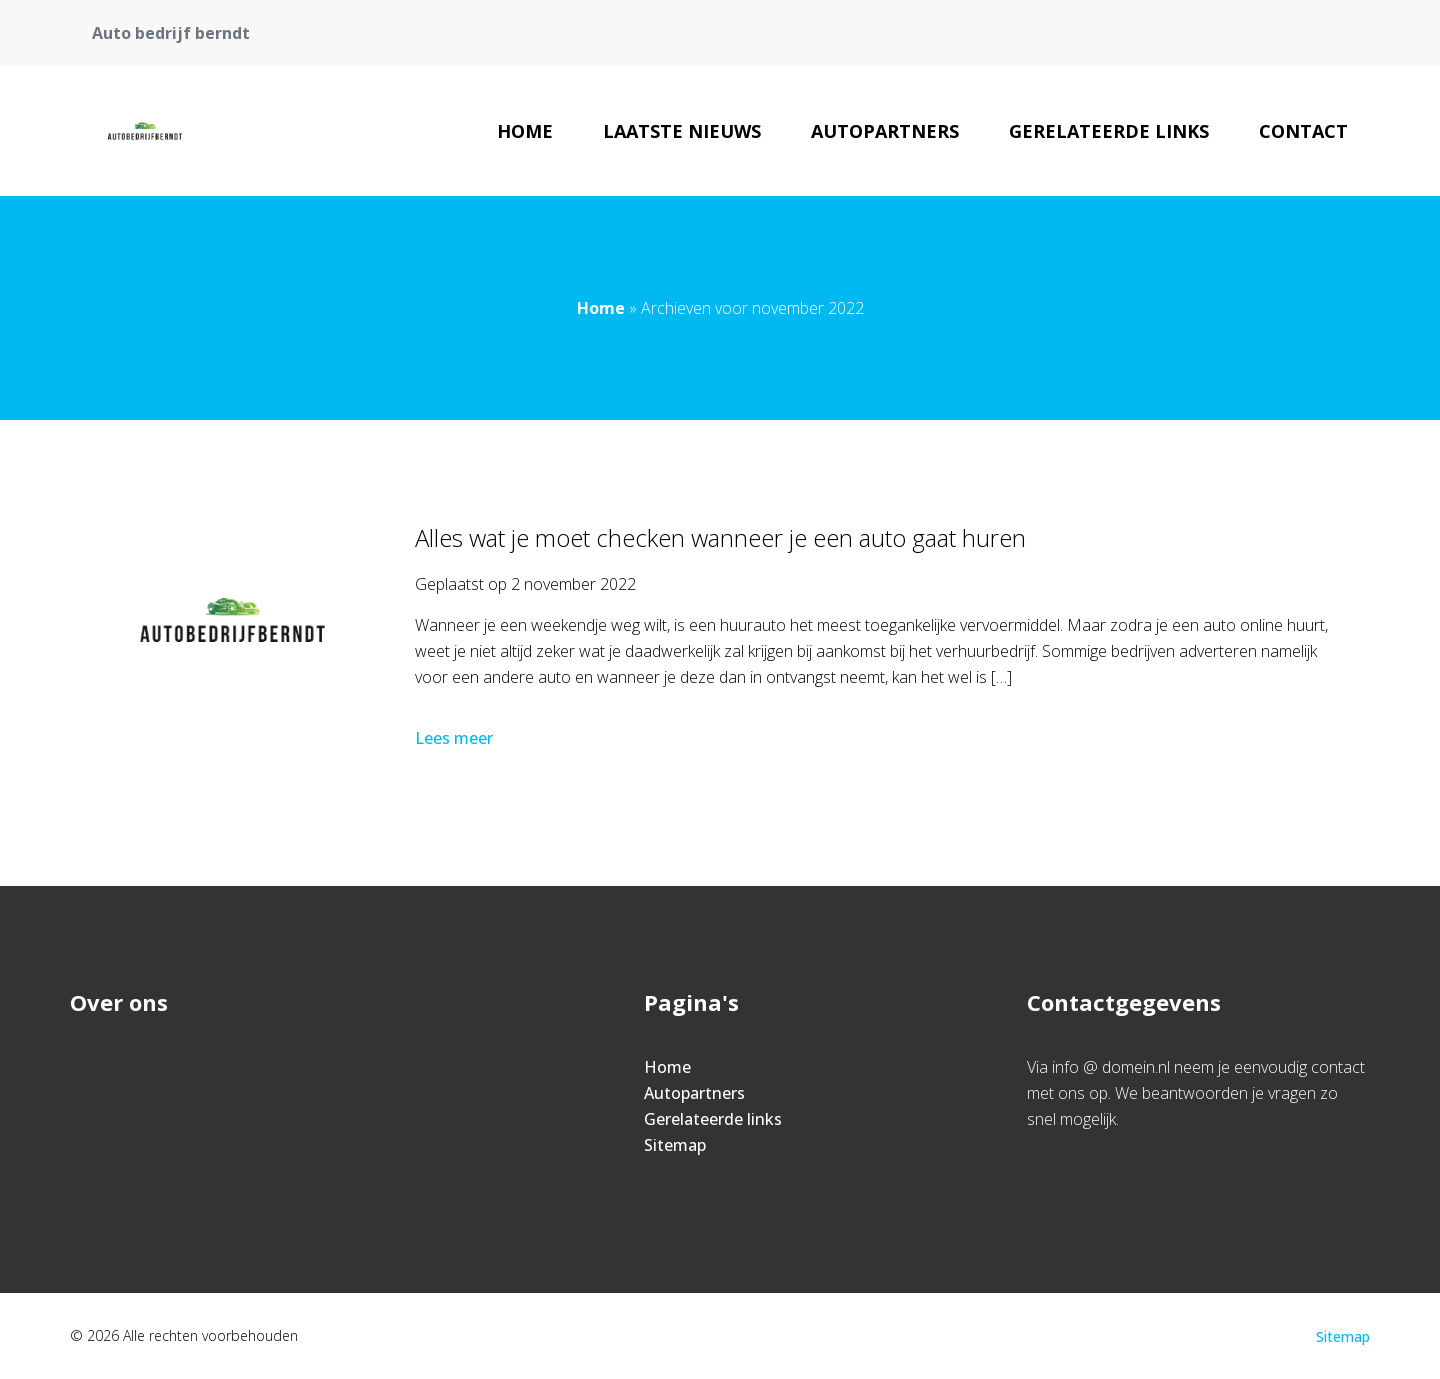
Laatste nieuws (682, 131)
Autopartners (885, 131)
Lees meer (456, 738)
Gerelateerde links (1109, 131)
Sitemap (675, 1145)
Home (525, 131)
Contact (1303, 131)
